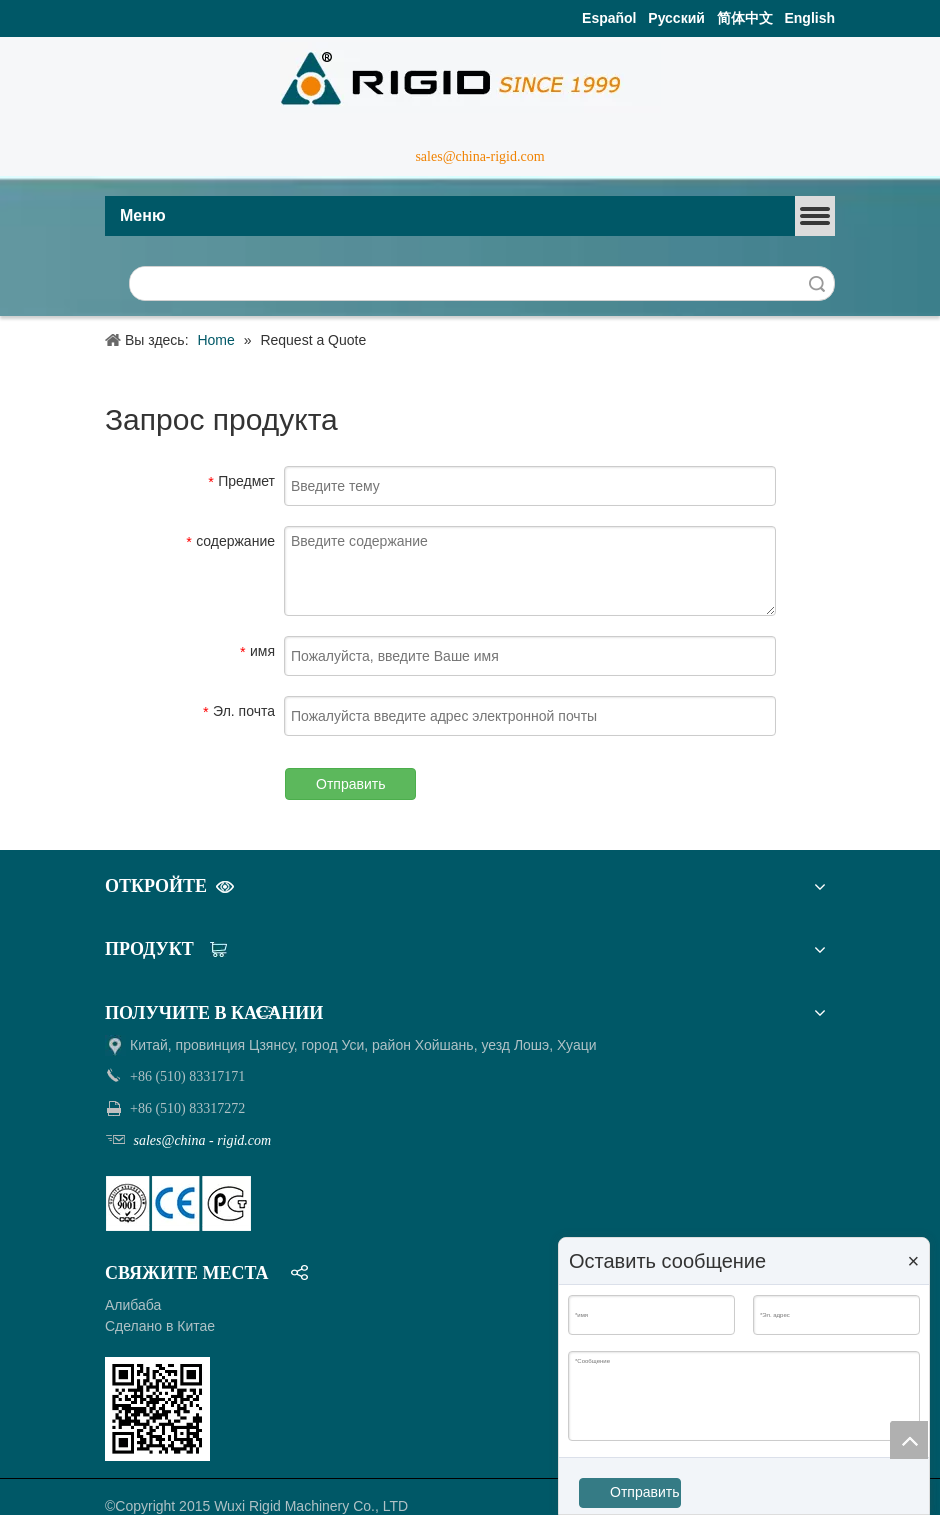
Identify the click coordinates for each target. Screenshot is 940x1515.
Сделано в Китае (160, 1326)
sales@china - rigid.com (200, 1140)
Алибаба (133, 1305)
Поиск (817, 283)
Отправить (350, 784)
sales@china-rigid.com (479, 156)
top (909, 1440)
